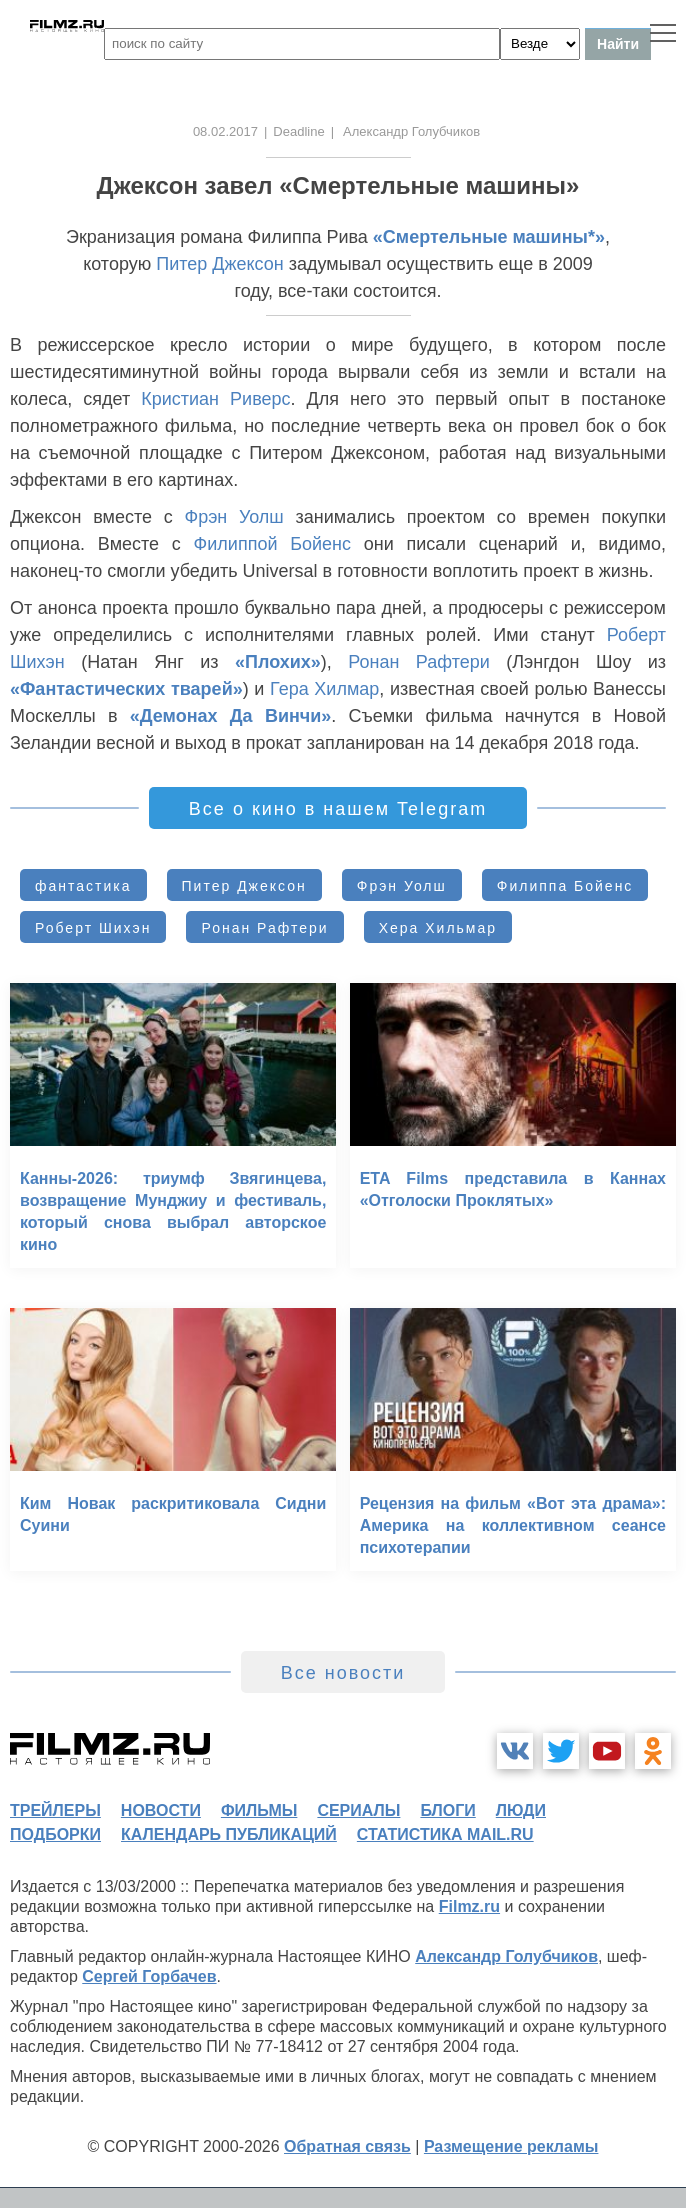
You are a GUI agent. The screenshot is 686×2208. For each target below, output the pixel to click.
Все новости (343, 1673)
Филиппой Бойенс (272, 544)
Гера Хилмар (324, 689)
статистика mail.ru (445, 1834)
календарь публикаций (229, 1834)
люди (521, 1810)
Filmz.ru (469, 1906)
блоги (447, 1810)
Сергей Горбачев (149, 1976)
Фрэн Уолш (233, 517)
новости (161, 1810)
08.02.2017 (225, 131)
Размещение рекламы (511, 2146)
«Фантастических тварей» (126, 689)
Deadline (298, 131)
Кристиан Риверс (215, 399)
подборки (55, 1834)
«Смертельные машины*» (489, 237)
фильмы (259, 1810)
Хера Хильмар (438, 928)
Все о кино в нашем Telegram (338, 809)
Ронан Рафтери (419, 662)
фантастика (83, 886)
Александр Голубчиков (506, 1956)
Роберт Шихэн (93, 928)
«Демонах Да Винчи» (231, 716)
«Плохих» (278, 662)
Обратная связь (347, 2146)
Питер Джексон (220, 264)
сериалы (358, 1810)
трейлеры (55, 1810)
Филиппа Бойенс (565, 886)
